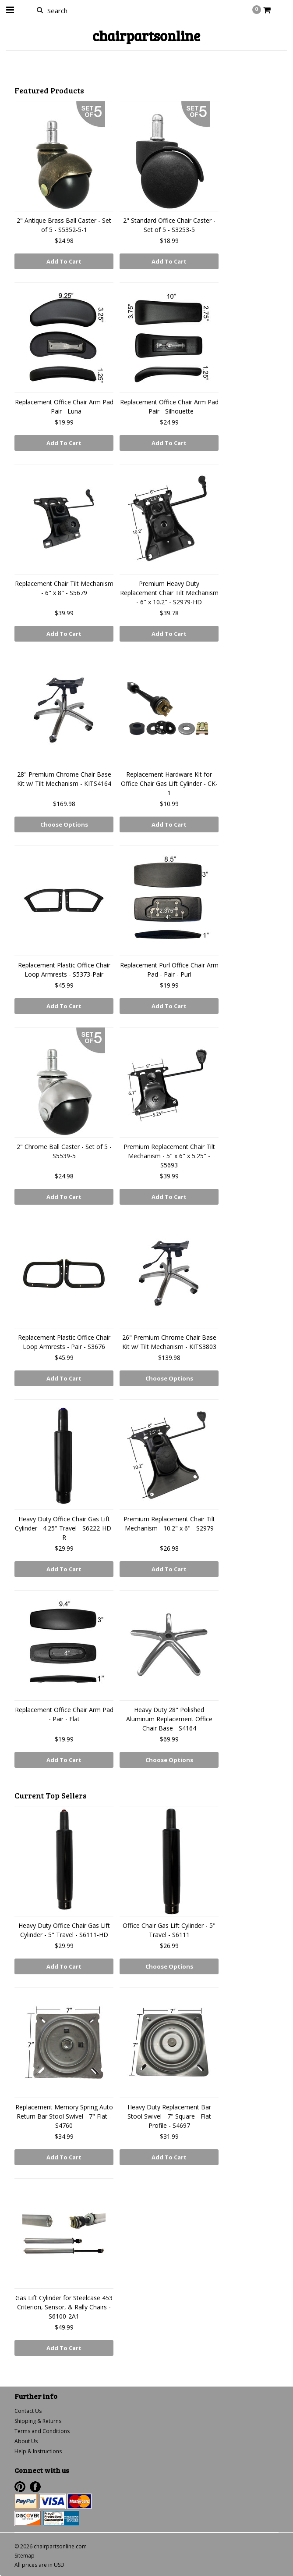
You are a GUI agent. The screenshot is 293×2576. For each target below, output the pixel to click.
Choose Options (64, 824)
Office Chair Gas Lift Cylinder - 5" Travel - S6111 (169, 1930)
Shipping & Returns (37, 2421)
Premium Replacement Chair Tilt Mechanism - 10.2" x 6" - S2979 (169, 1523)
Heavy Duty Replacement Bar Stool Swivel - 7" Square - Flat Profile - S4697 (169, 2116)
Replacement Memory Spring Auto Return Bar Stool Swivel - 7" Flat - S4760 (64, 2116)
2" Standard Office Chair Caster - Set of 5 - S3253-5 (169, 225)
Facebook (35, 2486)
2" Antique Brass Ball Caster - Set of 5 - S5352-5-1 (64, 225)
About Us (26, 2441)
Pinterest (19, 2486)
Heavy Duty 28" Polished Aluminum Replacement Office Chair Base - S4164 (169, 1718)
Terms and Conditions (42, 2431)
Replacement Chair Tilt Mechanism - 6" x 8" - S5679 (64, 588)
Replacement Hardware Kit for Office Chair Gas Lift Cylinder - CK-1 (169, 783)
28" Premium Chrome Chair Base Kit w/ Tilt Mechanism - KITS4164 (64, 779)
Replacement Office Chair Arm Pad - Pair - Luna (64, 406)
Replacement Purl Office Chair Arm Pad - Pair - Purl (169, 969)
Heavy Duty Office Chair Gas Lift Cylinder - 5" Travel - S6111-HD (64, 1930)
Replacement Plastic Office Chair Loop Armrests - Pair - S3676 (64, 1342)
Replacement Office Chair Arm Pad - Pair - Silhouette (169, 406)
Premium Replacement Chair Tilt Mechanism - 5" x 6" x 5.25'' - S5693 (169, 1155)
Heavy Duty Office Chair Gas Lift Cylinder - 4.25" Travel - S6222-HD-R (64, 1528)
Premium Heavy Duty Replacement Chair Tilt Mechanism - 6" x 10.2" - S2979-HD (169, 592)
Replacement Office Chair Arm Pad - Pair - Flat (64, 1714)
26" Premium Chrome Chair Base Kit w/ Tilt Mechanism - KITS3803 (169, 1342)
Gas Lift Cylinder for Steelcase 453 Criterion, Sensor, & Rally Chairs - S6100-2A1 (64, 2307)
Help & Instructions (38, 2451)
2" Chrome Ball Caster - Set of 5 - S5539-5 (64, 1151)
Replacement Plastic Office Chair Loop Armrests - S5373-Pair (64, 969)
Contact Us (28, 2411)
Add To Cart (63, 261)
